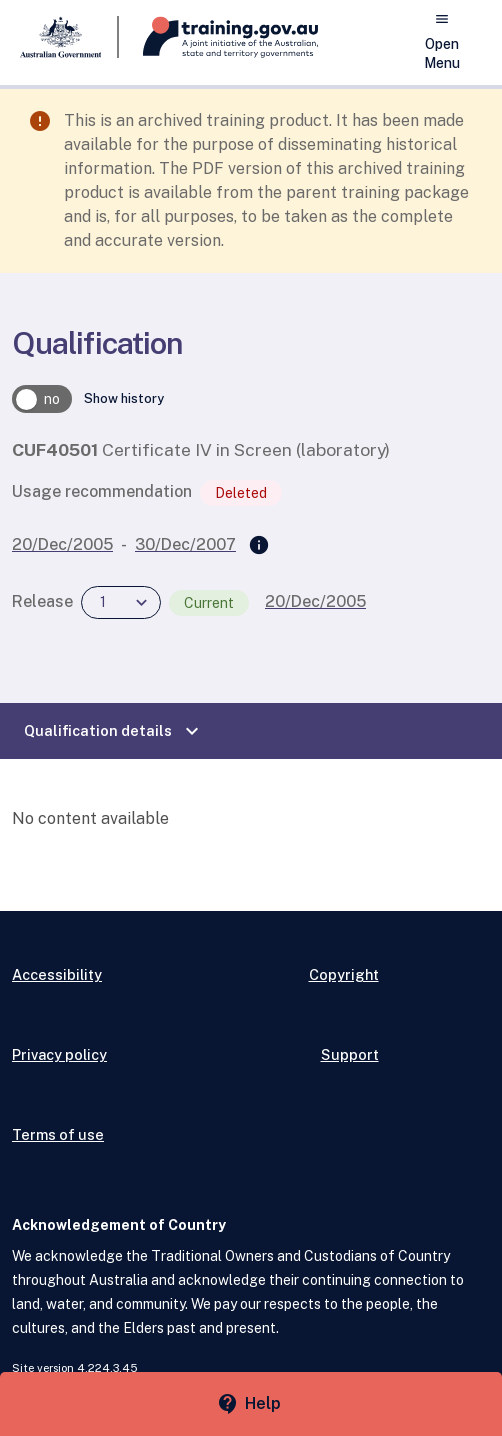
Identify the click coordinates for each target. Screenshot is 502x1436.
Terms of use (58, 1134)
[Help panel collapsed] (251, 1404)
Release (42, 601)
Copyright (344, 974)
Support (350, 1054)
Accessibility (57, 974)
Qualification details (114, 731)
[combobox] (121, 602)
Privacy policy (59, 1054)
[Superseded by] (259, 546)
